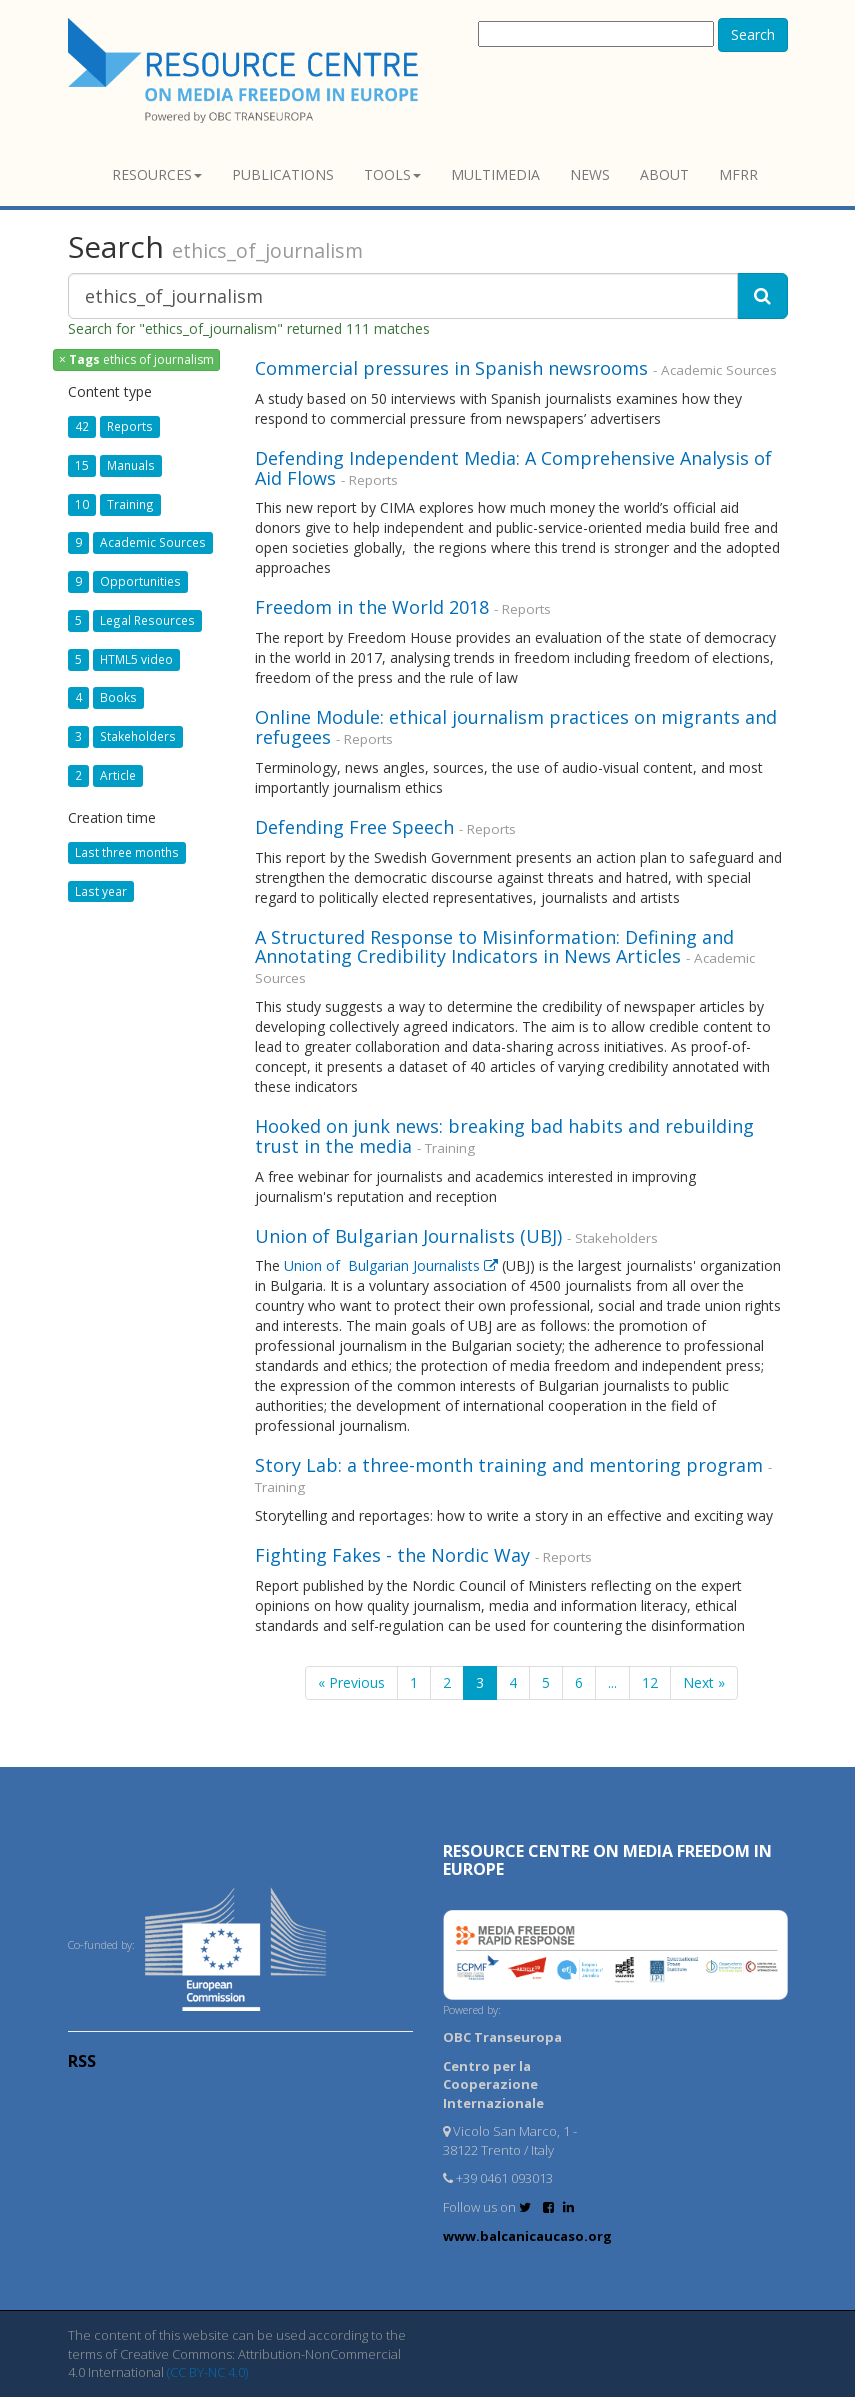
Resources (157, 174)
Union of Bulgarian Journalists (393, 1265)
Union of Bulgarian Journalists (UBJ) (411, 1236)
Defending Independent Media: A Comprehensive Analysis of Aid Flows (513, 468)
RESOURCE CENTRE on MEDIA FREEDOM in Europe (607, 1860)
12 (650, 1682)
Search (753, 34)
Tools (392, 174)
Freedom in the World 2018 (372, 607)
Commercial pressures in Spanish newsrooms (451, 368)
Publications (283, 174)
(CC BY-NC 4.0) (207, 2372)
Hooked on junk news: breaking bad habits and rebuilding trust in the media (504, 1136)
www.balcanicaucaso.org (527, 2236)
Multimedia (495, 174)
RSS (82, 2061)
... (612, 1682)
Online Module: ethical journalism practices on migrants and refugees (516, 727)
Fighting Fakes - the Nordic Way (392, 1555)
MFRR (738, 174)
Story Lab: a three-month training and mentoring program (509, 1465)
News (590, 174)
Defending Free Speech (357, 827)
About (664, 174)
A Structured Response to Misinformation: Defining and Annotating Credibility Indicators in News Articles (494, 947)
